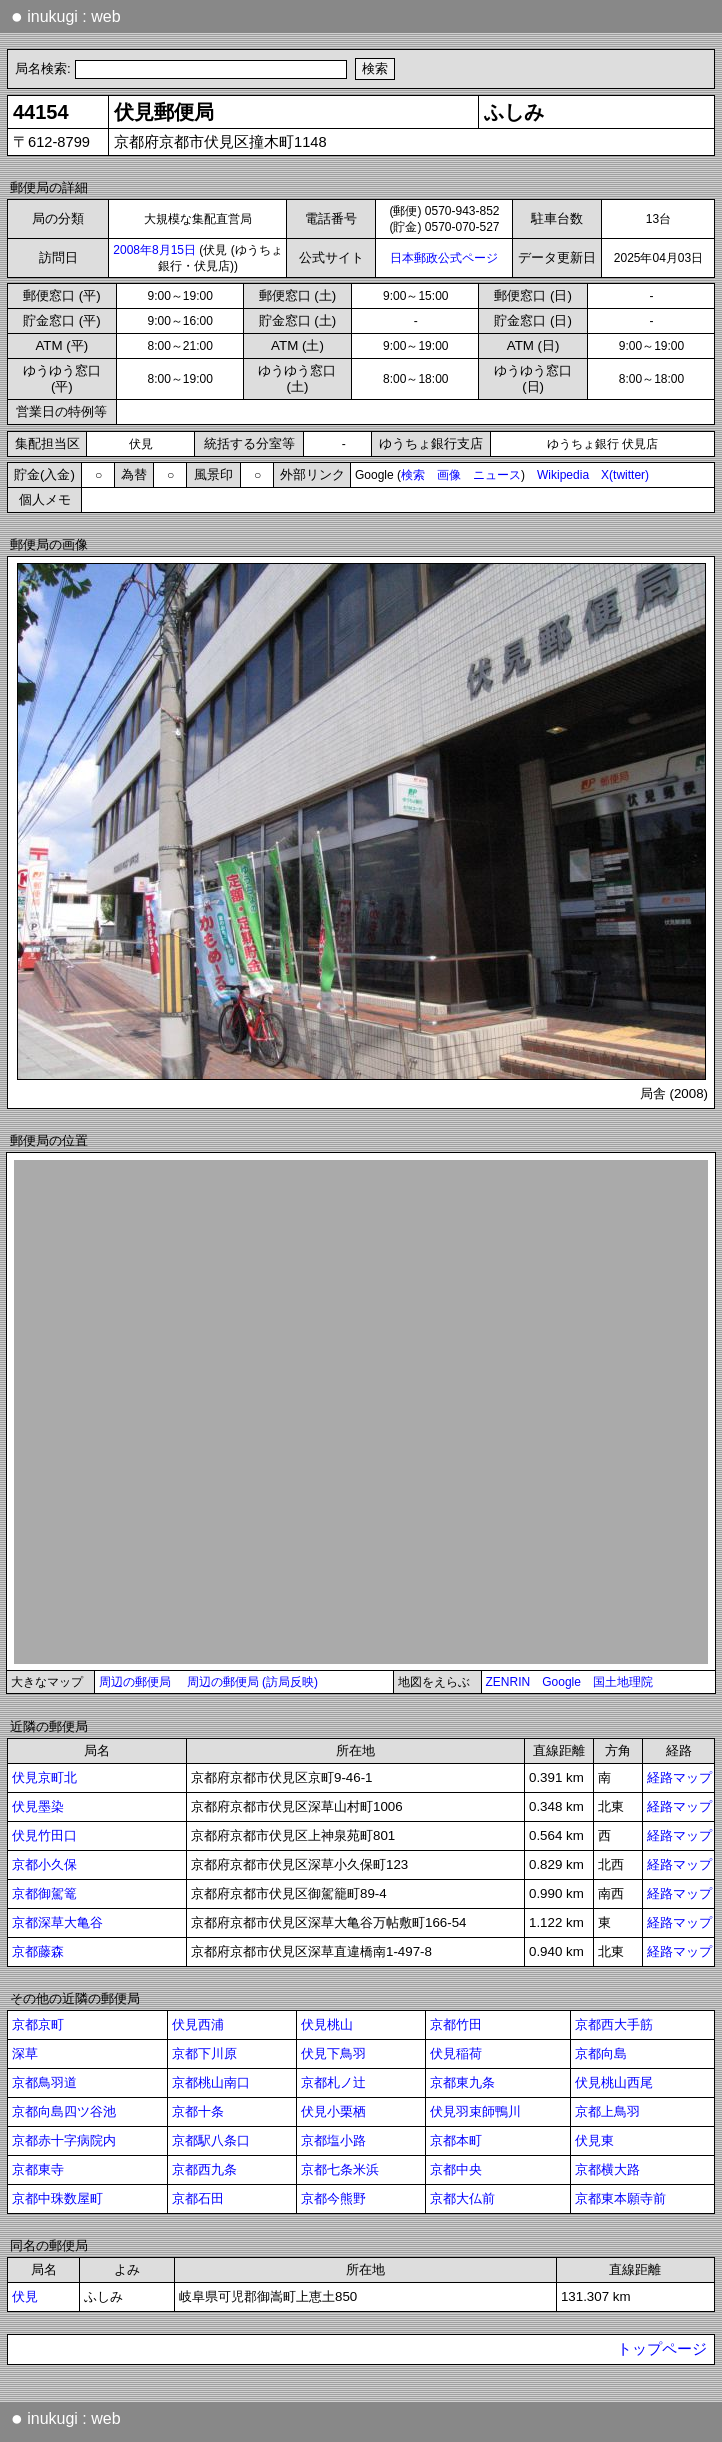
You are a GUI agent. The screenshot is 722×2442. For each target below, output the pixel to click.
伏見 (25, 2296)
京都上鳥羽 (607, 2111)
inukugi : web (66, 16)
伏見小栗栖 (333, 2111)
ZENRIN (508, 1682)
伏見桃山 (327, 2024)
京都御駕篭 (44, 1893)
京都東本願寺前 (620, 2198)
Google (561, 1682)
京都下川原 (204, 2053)
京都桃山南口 (211, 2082)
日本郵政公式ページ (444, 258)
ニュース (497, 475)
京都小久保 (44, 1864)
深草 (25, 2053)
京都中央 (456, 2169)
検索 (413, 475)
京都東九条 (462, 2082)
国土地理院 (623, 1682)
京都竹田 (456, 2024)
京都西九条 (204, 2169)
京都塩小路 (333, 2140)
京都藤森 (38, 1951)
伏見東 (594, 2140)
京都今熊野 (333, 2198)
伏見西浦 (198, 2024)
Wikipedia (563, 475)
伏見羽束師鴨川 (475, 2111)
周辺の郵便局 (135, 1682)
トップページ (662, 2349)
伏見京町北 (44, 1777)
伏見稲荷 (456, 2053)
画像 (449, 475)
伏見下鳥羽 (333, 2053)
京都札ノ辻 (333, 2082)
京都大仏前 (462, 2198)
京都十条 (198, 2111)
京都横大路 (607, 2169)
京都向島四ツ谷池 (64, 2111)
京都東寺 (38, 2169)
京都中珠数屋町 (57, 2198)
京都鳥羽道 (44, 2082)
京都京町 (38, 2024)
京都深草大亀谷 (57, 1922)
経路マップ (679, 1777)
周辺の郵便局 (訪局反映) (252, 1682)
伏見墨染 (38, 1806)
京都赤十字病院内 (64, 2140)
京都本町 (456, 2140)
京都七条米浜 (340, 2169)
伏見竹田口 (44, 1835)
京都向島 (601, 2053)
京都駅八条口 (211, 2140)
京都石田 (198, 2198)
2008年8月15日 (154, 250)
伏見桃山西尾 (614, 2082)
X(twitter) (625, 475)
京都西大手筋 (614, 2024)
